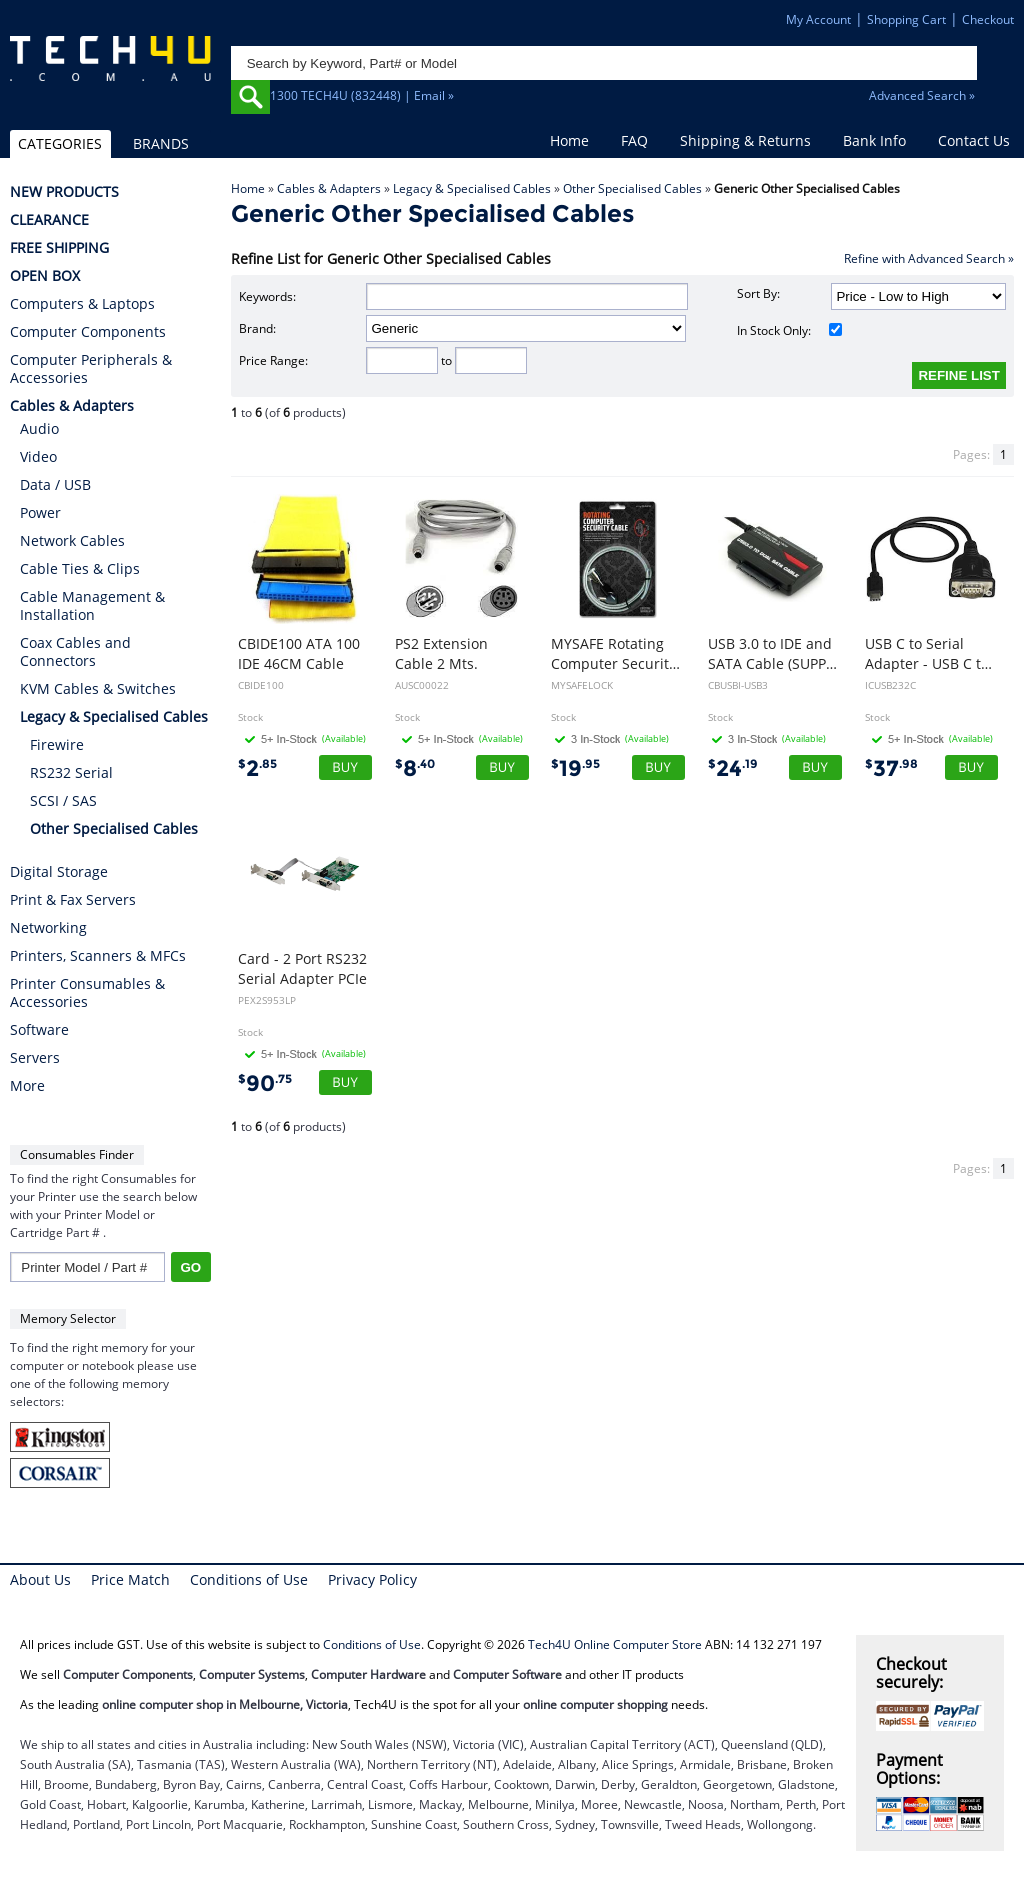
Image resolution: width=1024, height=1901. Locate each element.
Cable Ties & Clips (80, 568)
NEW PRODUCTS (64, 192)
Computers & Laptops (82, 304)
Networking (48, 928)
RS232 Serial (71, 772)
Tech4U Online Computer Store (615, 1644)
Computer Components (88, 332)
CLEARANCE (49, 220)
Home (569, 140)
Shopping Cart (906, 19)
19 (575, 768)
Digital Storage (59, 872)
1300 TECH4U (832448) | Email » (362, 95)
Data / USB (55, 484)
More (27, 1086)
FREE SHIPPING (59, 248)
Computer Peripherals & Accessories (91, 369)
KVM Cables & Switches (98, 688)
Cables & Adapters (329, 188)
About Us (40, 1579)
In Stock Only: (789, 330)
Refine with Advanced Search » (929, 258)
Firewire (57, 744)
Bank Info (874, 140)
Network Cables (72, 540)
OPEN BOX (45, 276)
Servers (35, 1058)
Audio (39, 428)
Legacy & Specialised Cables (472, 188)
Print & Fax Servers (73, 900)
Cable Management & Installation (92, 605)
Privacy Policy (372, 1579)
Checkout (988, 19)
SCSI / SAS (63, 800)
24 (733, 768)
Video (38, 456)
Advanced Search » (922, 95)
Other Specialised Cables (632, 188)
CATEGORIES (60, 143)
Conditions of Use (249, 1579)
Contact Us (974, 140)
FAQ (634, 140)
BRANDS (161, 143)
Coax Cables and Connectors (75, 651)
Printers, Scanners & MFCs (98, 956)
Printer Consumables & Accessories (87, 993)
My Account (818, 19)
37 (891, 768)
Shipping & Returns (745, 140)
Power (40, 512)
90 (265, 1083)
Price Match (130, 1579)
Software (39, 1030)
